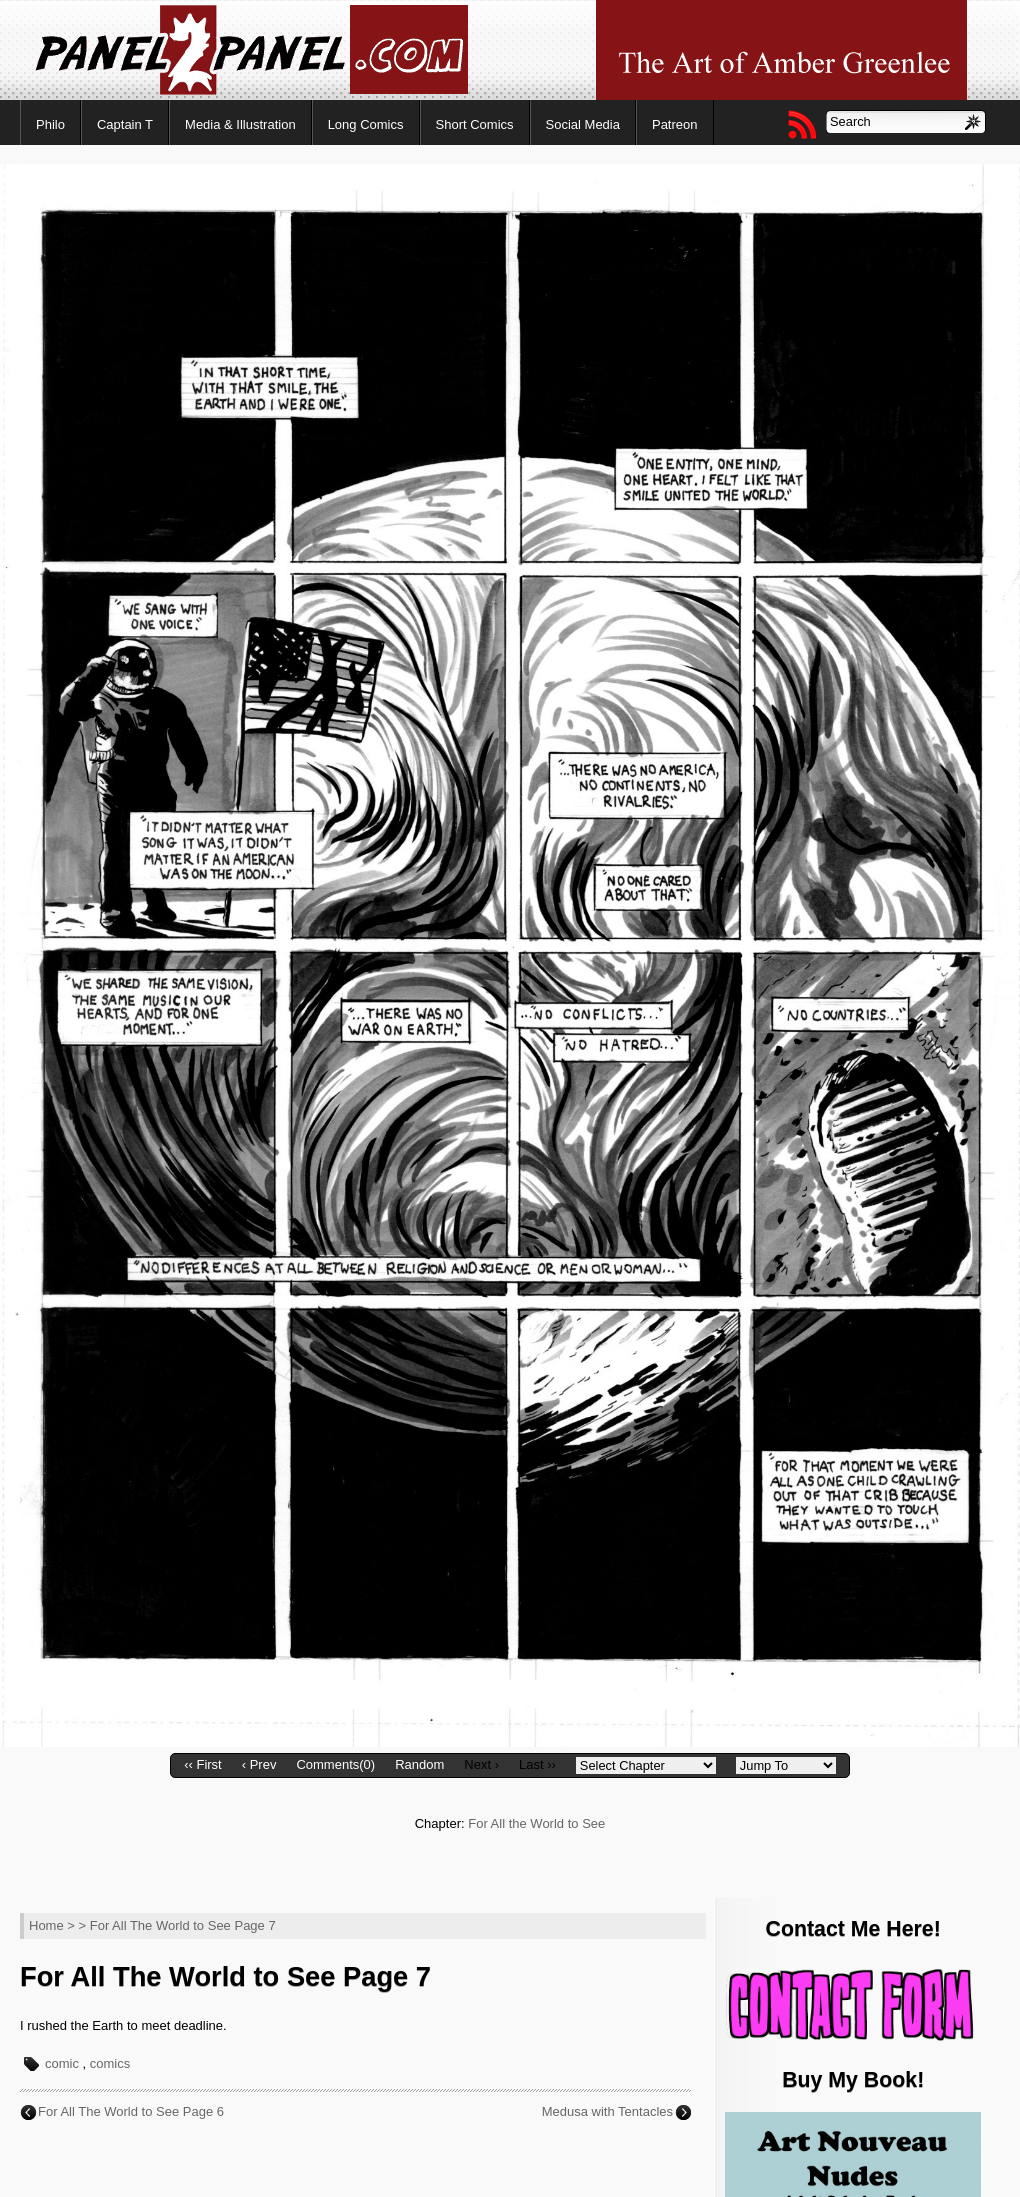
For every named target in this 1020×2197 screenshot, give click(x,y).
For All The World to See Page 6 (131, 2111)
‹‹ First (203, 1764)
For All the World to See (536, 1823)
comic (62, 2063)
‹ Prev (259, 1764)
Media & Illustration (240, 124)
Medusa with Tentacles (607, 2111)
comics (110, 2063)
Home (46, 1925)
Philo (50, 124)
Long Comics (366, 124)
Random (419, 1764)
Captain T (125, 124)
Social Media (583, 124)
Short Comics (475, 124)
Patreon (675, 124)
